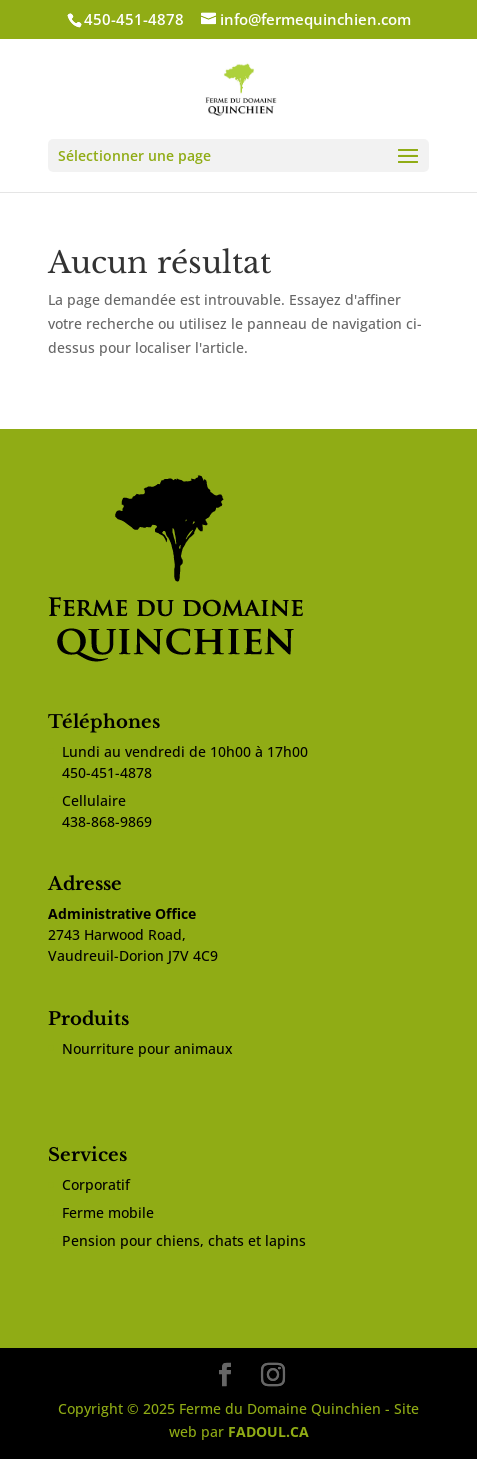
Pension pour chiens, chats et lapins (184, 1240)
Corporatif (96, 1184)
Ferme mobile (108, 1212)
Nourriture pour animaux (147, 1048)
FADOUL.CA (268, 1431)
